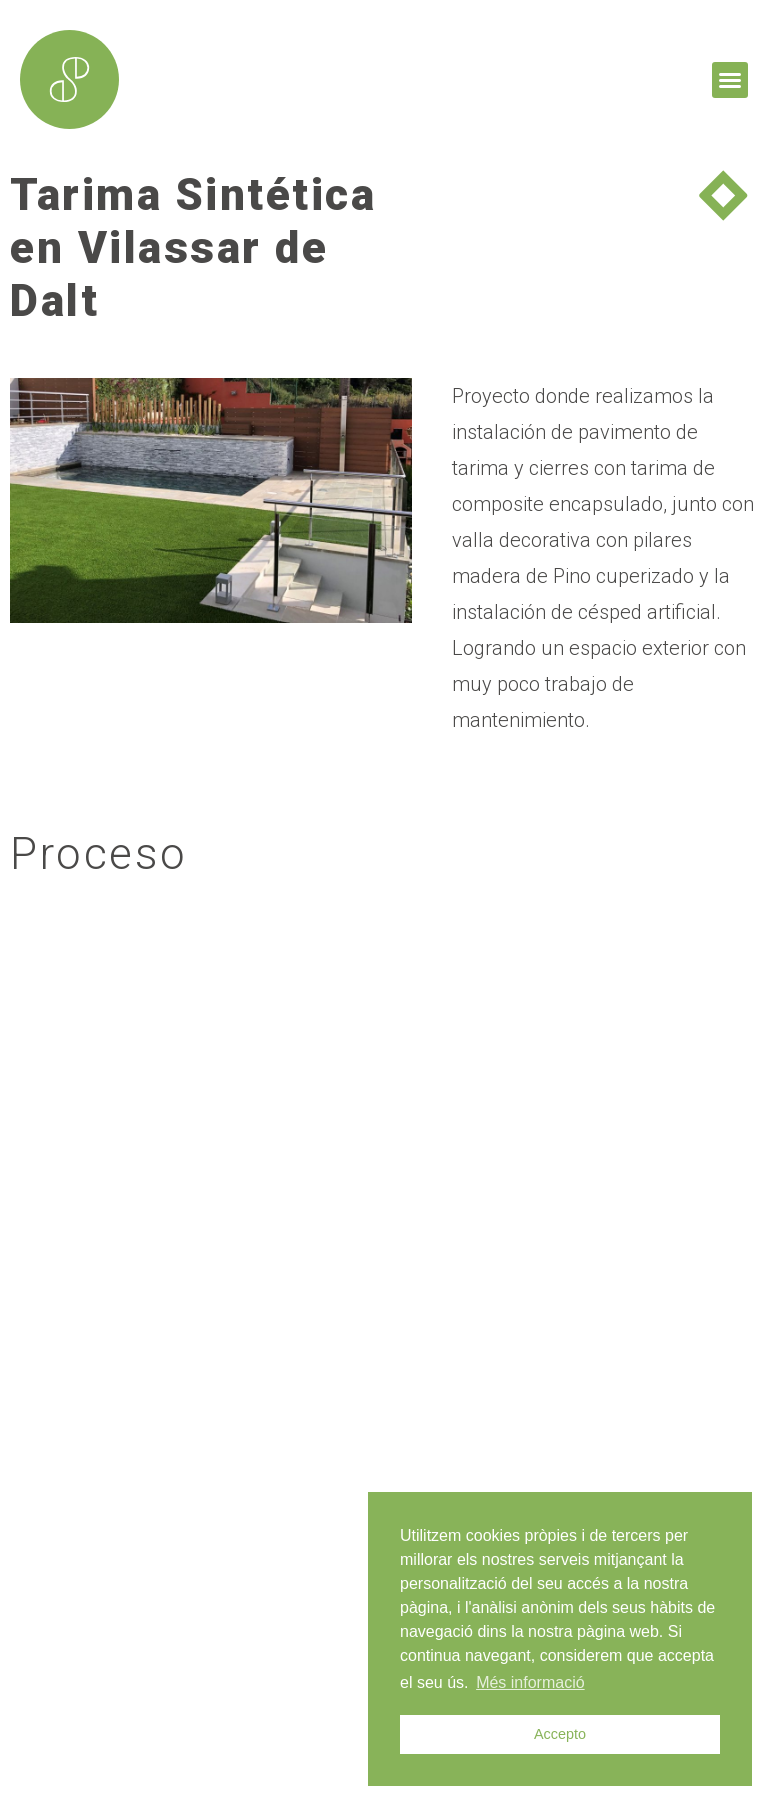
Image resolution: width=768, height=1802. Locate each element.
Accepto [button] (560, 1734)
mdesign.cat (101, 1760)
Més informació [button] (530, 1682)
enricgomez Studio (318, 1760)
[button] (730, 80)
